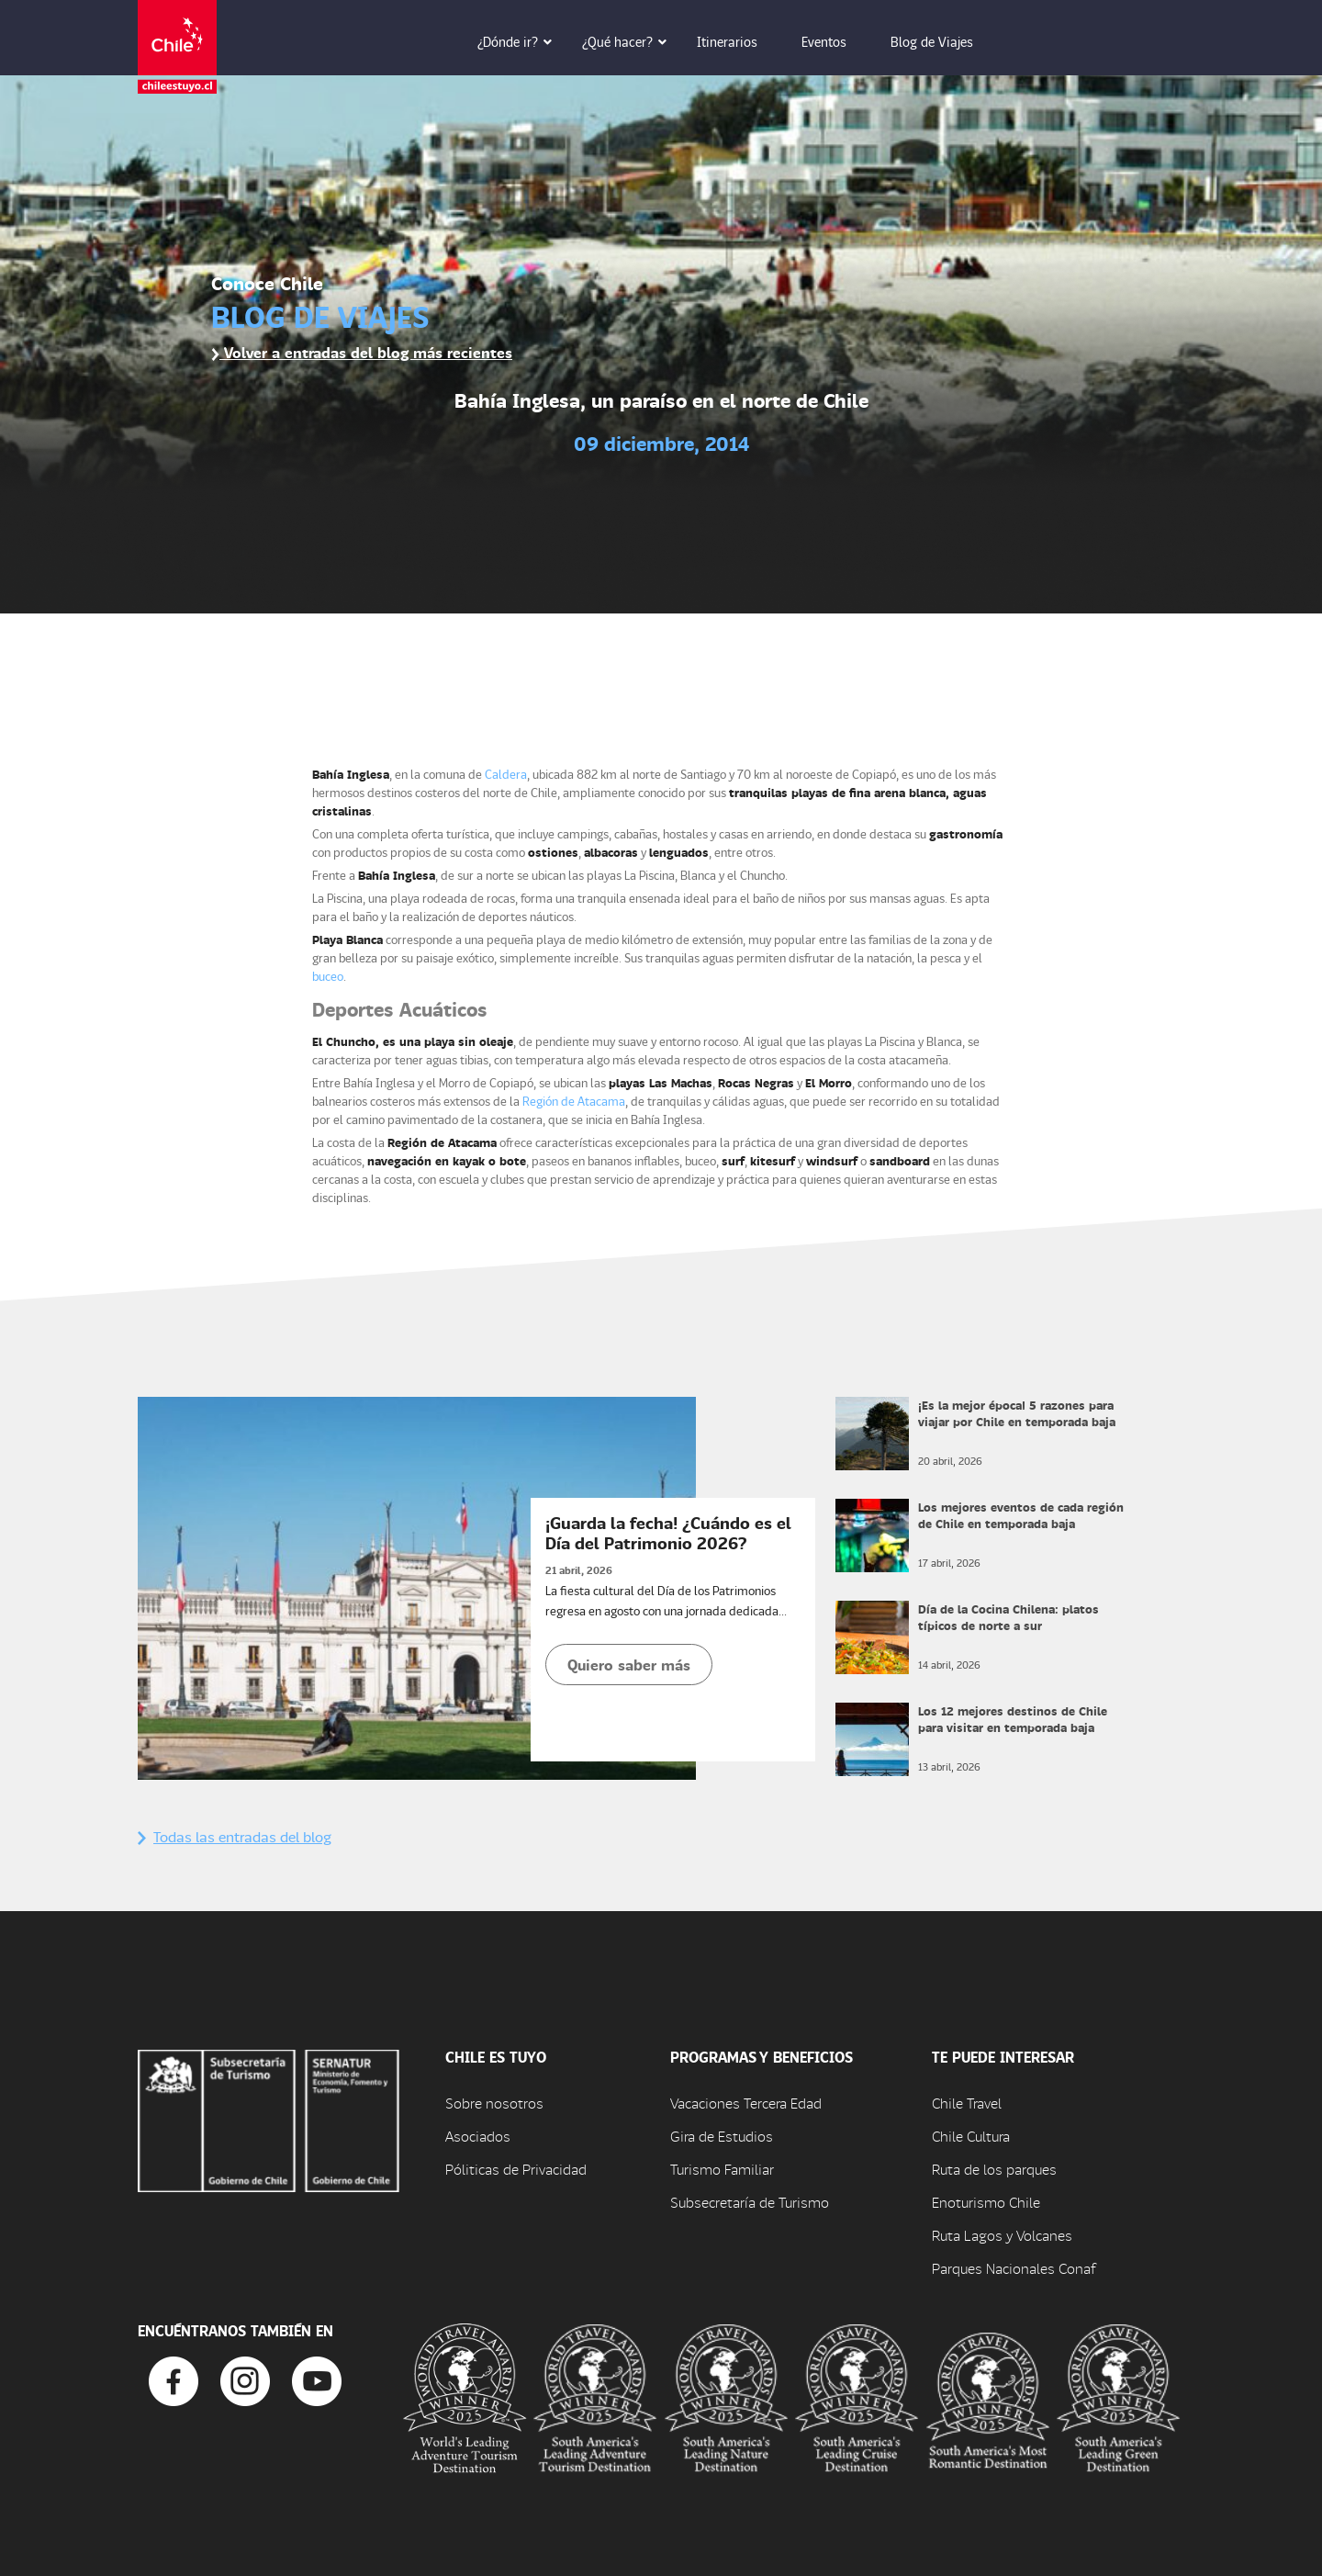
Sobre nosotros (494, 2102)
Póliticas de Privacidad (516, 2168)
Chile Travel (967, 2102)
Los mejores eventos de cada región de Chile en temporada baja (1021, 1515)
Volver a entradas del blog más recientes (361, 352)
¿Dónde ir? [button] (520, 41)
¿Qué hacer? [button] (630, 41)
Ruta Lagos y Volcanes (1002, 2234)
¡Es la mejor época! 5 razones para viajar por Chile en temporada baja (1016, 1413)
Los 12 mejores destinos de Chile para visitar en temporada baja (1012, 1719)
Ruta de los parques (994, 2168)
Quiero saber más (628, 1664)
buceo (327, 976)
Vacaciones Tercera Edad (746, 2102)
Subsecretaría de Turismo (749, 2201)
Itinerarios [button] (740, 41)
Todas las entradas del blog (234, 1836)
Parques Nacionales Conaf (1013, 2268)
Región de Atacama (573, 1100)
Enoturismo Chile (986, 2201)
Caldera (506, 774)
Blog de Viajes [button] (945, 41)
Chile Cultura (971, 2135)
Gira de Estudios (721, 2135)
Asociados (477, 2135)
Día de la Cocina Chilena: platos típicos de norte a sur (1008, 1617)
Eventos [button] (836, 41)
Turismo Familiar (722, 2168)
